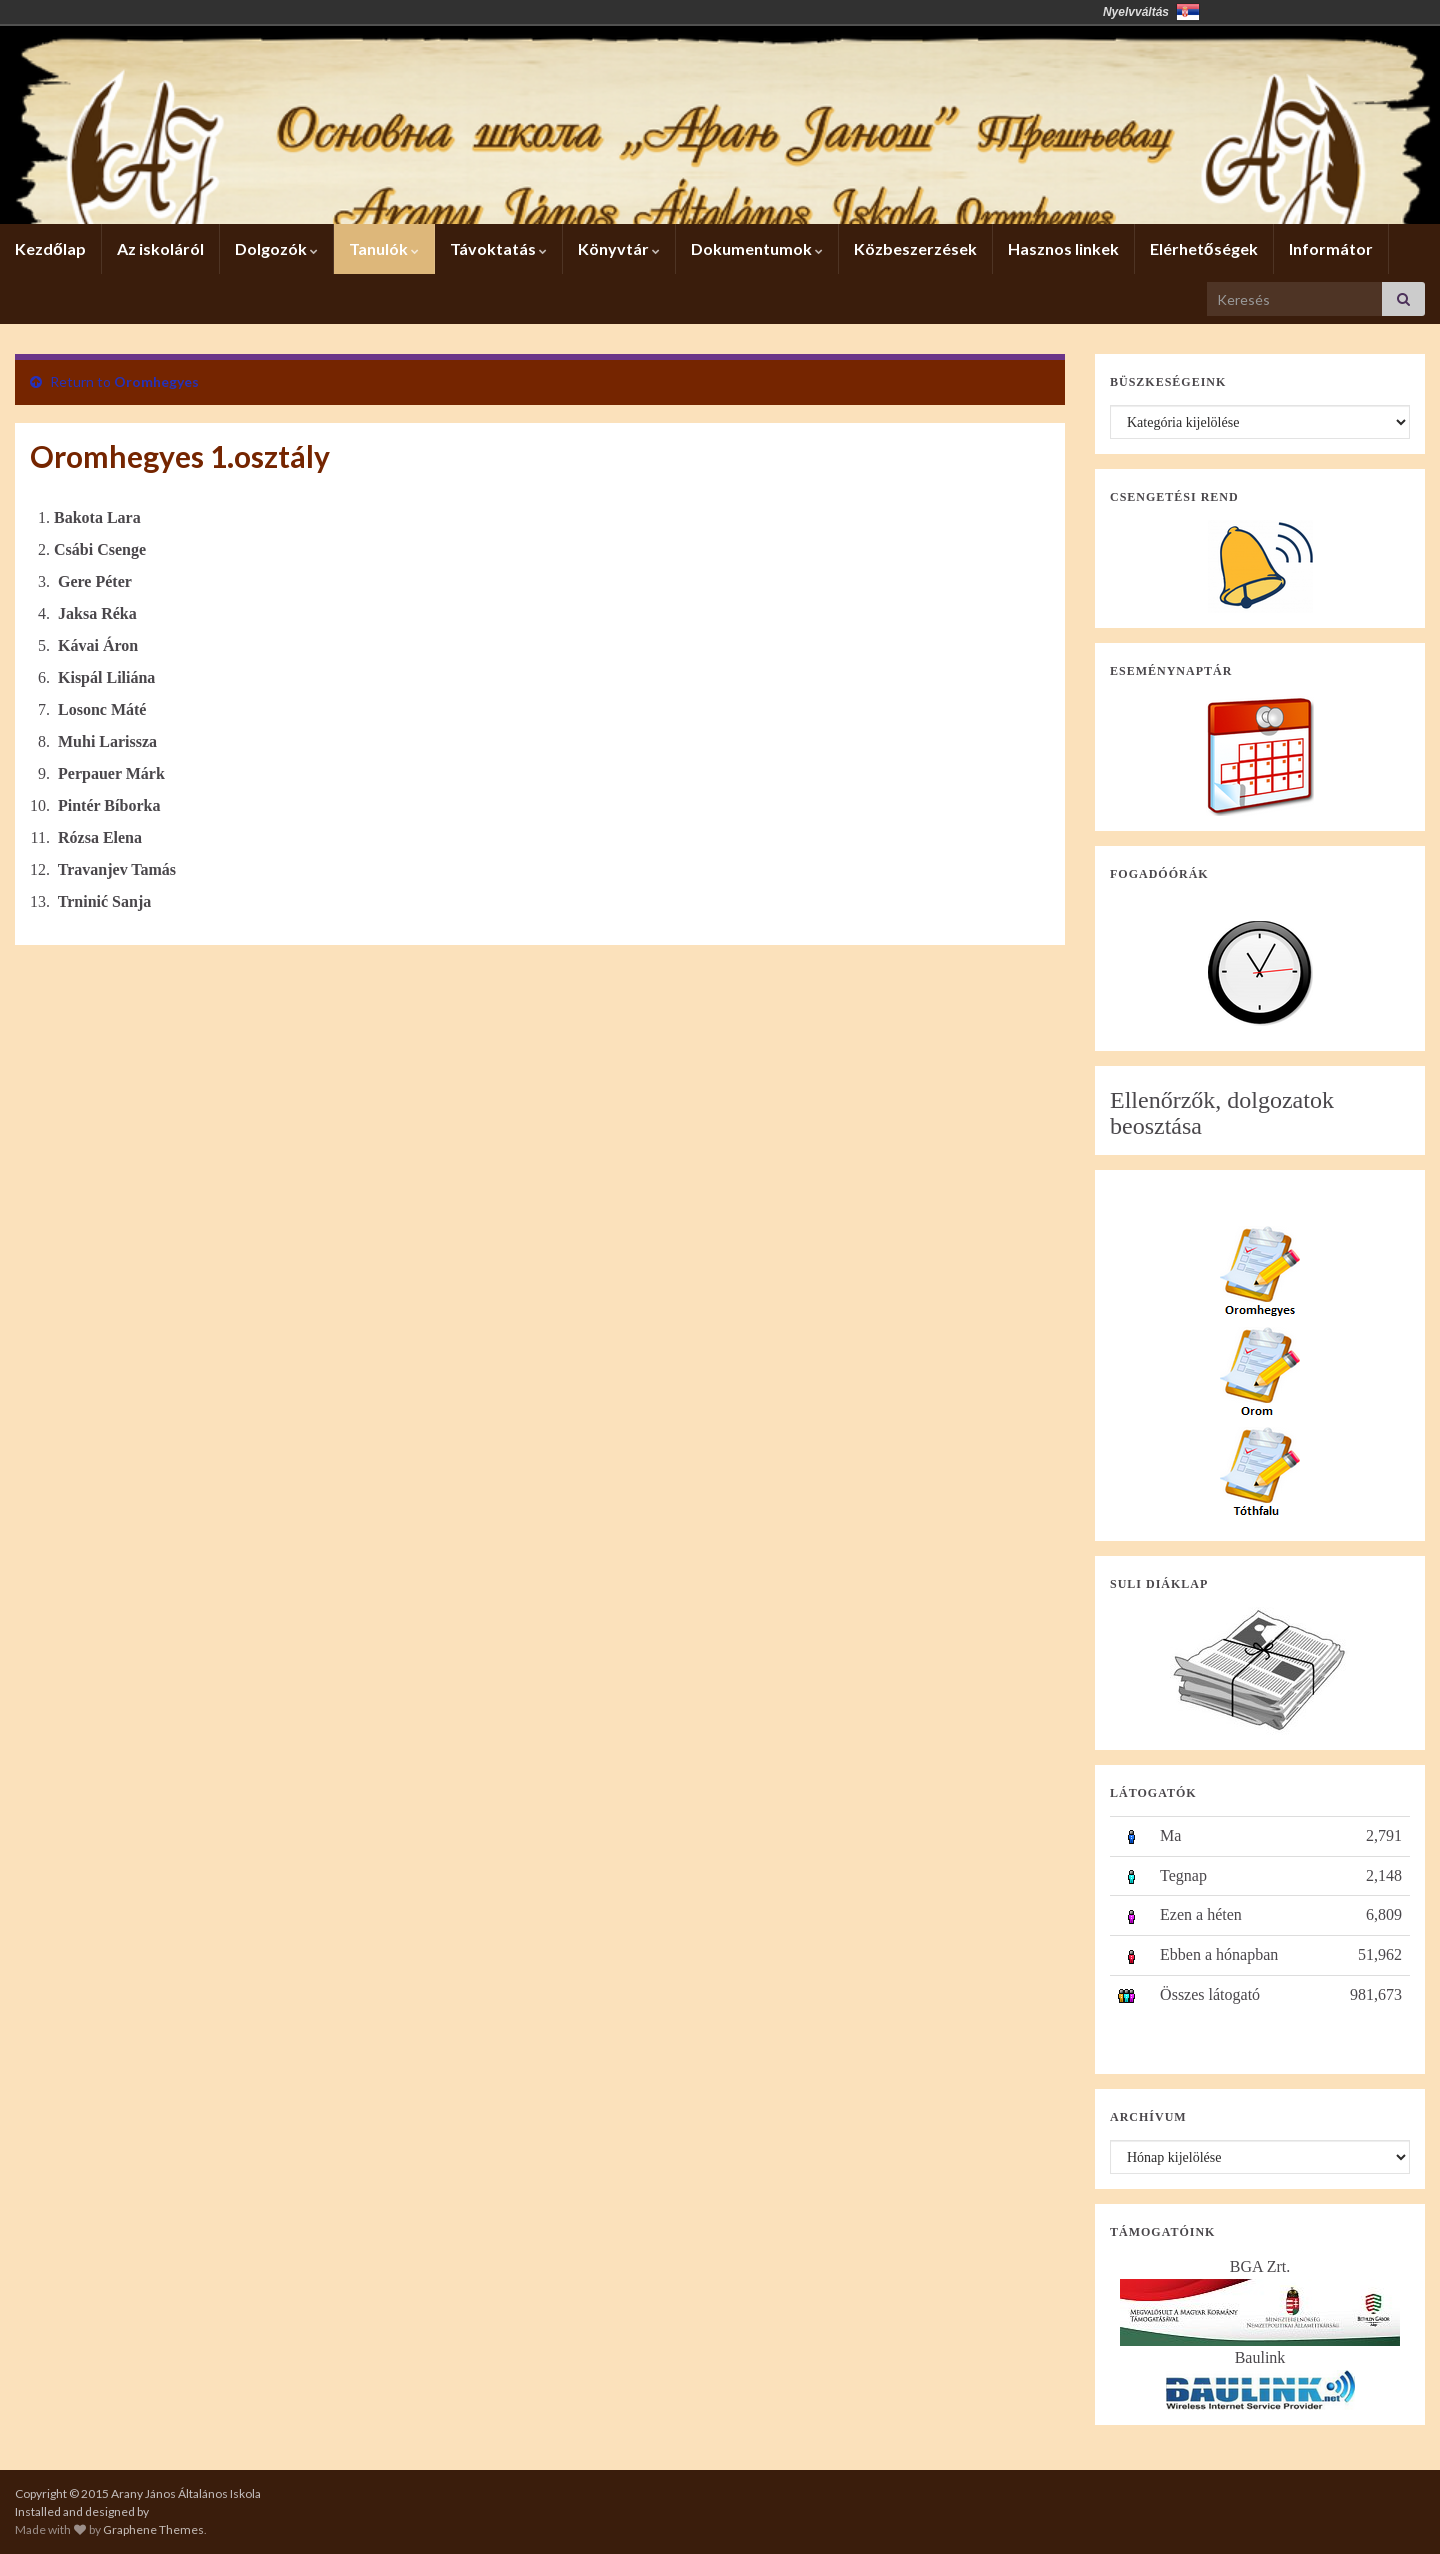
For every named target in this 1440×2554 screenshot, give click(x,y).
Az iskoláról (160, 248)
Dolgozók (276, 248)
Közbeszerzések (915, 248)
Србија (1188, 12)
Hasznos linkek (1063, 248)
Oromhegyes (156, 381)
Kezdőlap (50, 248)
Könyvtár (619, 248)
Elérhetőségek (1204, 248)
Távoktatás (498, 248)
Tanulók (384, 248)
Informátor (1331, 248)
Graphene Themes (153, 2529)
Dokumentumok (757, 248)
